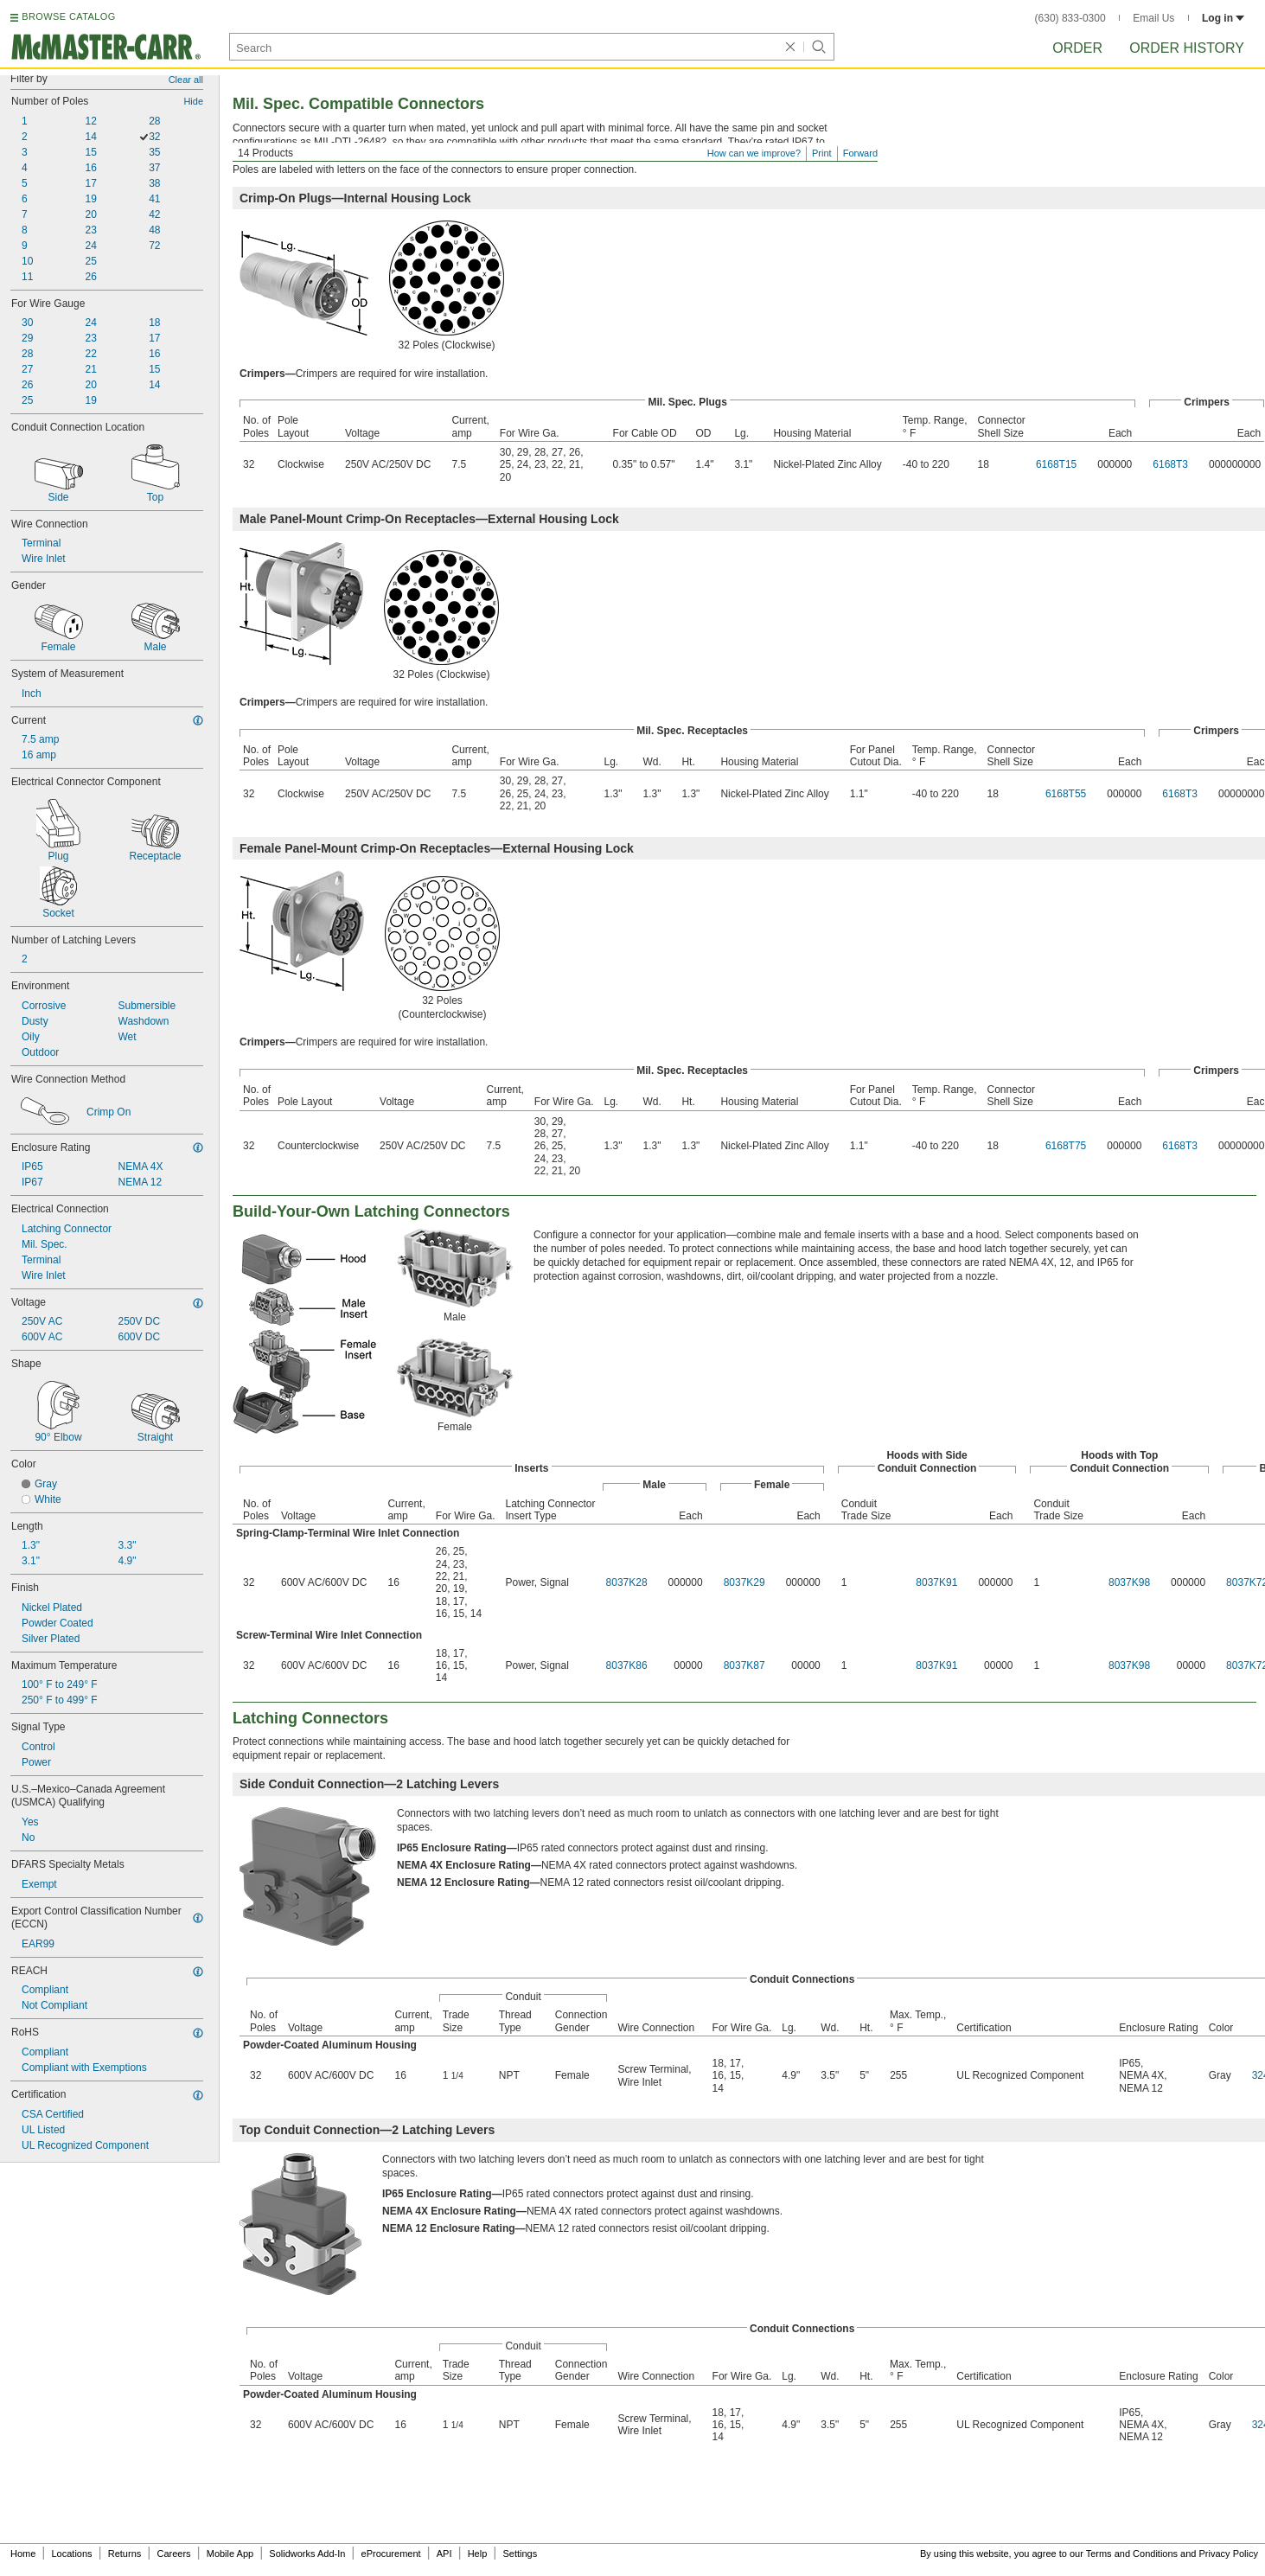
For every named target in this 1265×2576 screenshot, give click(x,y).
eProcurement (391, 2553)
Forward (860, 153)
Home (22, 2553)
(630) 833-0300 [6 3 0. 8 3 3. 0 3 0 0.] (1070, 18)
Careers (173, 2553)
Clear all (186, 79)
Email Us (1153, 18)
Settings (519, 2553)
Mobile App (230, 2553)
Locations (72, 2553)
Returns (125, 2553)
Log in (1223, 18)
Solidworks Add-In (307, 2553)
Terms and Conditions (1132, 2553)
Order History (1186, 48)
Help (478, 2553)
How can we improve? (754, 153)
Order (1077, 48)
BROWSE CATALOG (68, 16)
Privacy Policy (1228, 2553)
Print (822, 153)
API (444, 2553)
